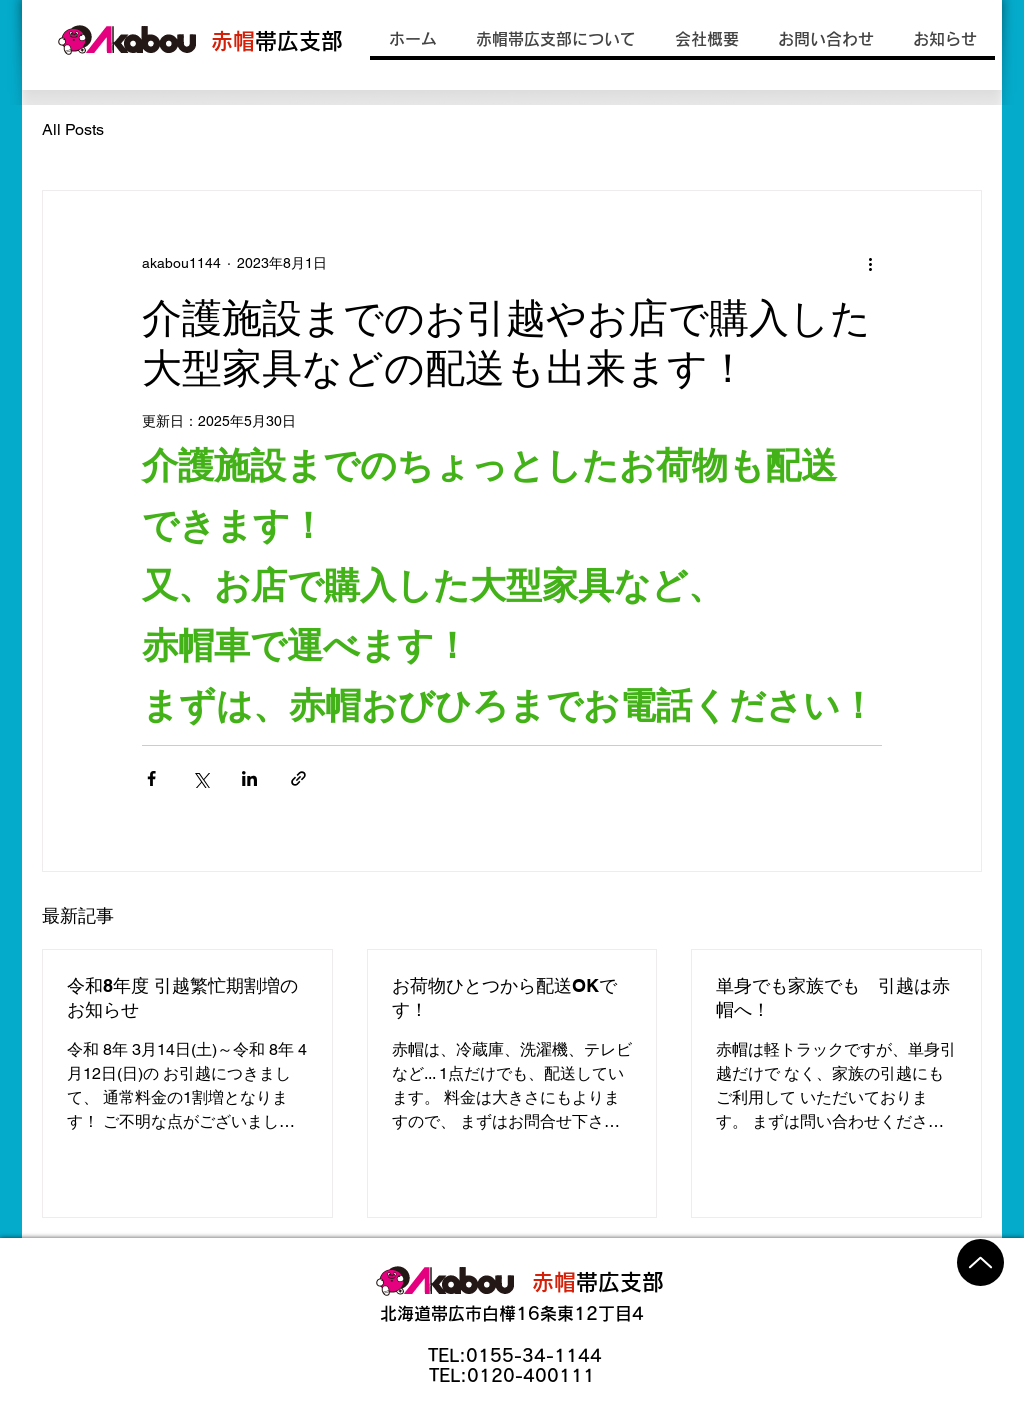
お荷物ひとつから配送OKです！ (504, 997)
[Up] (980, 1262)
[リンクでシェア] (298, 778)
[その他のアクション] (870, 263)
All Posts (73, 129)
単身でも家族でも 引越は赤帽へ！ (833, 997)
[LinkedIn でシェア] (249, 778)
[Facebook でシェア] (151, 778)
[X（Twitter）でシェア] (200, 778)
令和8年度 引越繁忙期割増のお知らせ (182, 997)
